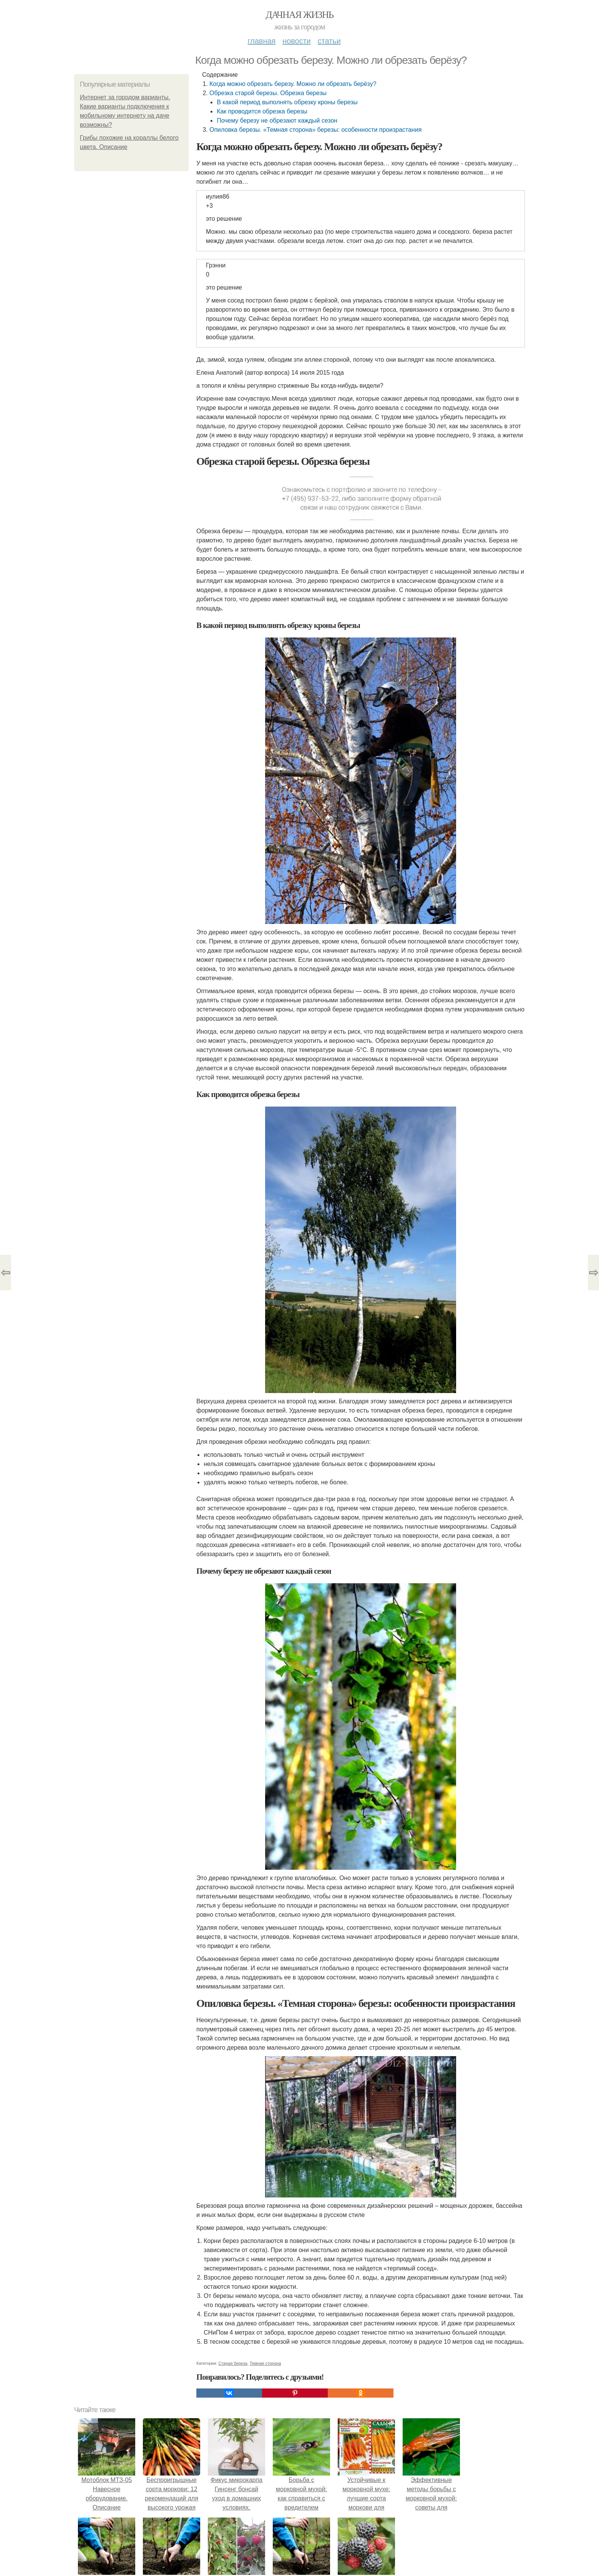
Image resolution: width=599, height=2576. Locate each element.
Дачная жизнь (299, 14)
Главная (261, 41)
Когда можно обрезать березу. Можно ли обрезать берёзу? (292, 84)
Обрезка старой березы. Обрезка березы (268, 93)
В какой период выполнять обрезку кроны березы (287, 102)
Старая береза (233, 2363)
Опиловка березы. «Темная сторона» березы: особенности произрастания (315, 129)
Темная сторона (265, 2363)
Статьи (328, 41)
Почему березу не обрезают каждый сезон (277, 120)
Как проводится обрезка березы (262, 111)
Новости (296, 41)
